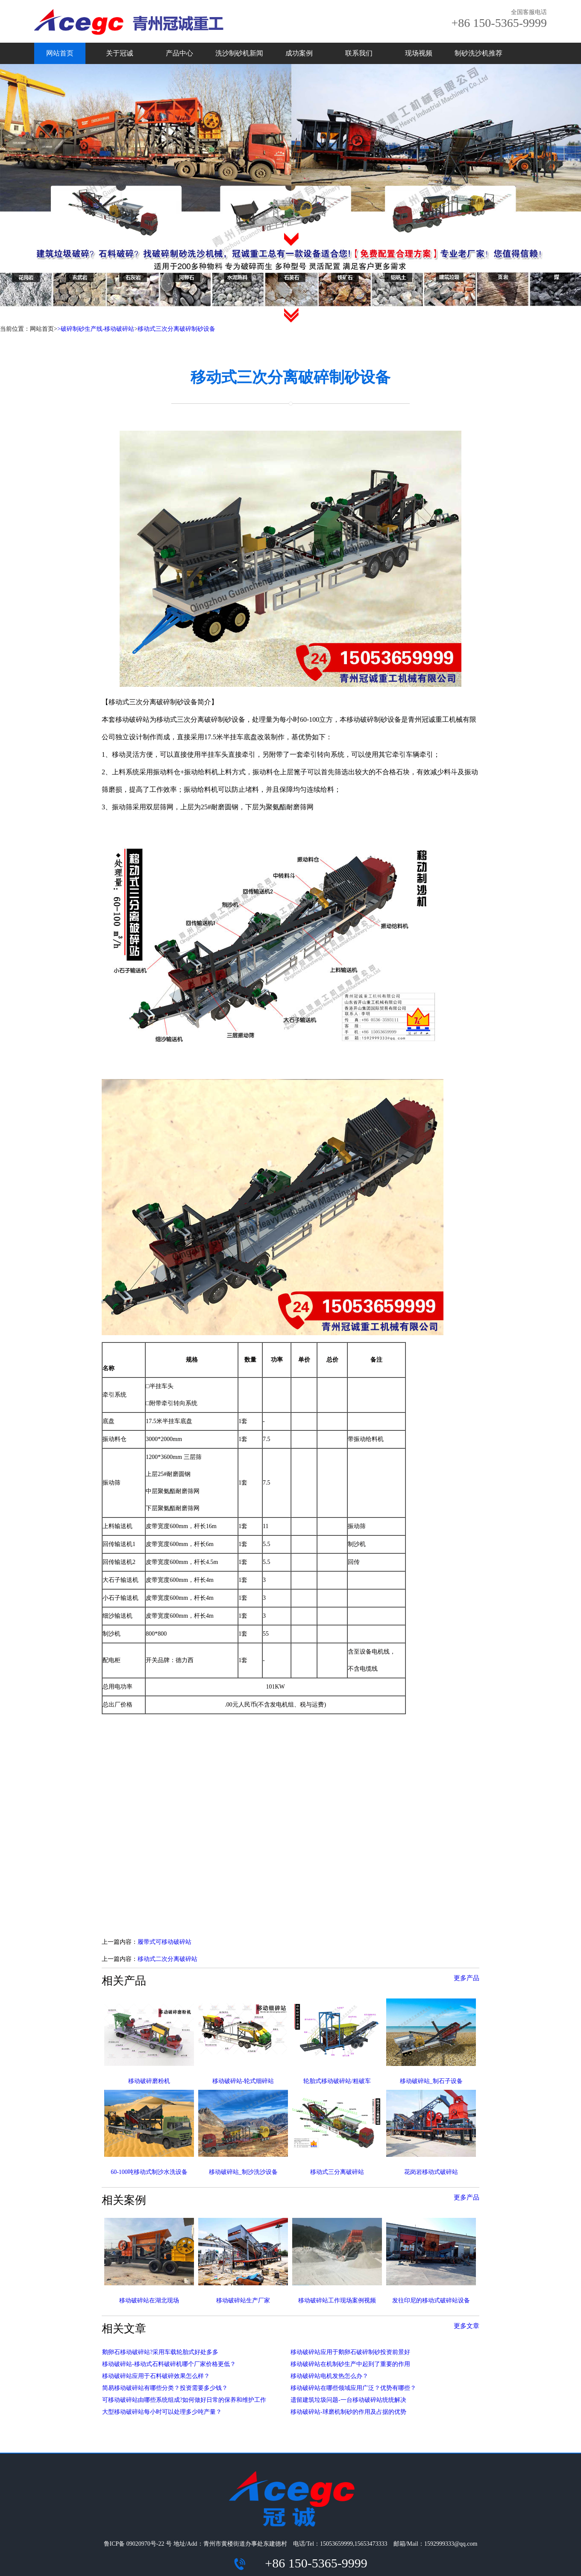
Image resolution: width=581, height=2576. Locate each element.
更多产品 (466, 1978)
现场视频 (418, 53)
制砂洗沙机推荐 (478, 53)
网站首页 (59, 53)
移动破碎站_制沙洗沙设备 (243, 2172)
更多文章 (466, 2325)
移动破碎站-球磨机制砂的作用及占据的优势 (348, 2412)
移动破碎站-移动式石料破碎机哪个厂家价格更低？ (169, 2364)
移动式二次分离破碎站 (167, 1959)
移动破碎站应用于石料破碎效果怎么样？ (156, 2376)
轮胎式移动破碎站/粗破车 (337, 2081)
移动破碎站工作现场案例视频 (337, 2300)
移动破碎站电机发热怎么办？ (329, 2376)
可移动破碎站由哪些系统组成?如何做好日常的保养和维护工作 (184, 2400)
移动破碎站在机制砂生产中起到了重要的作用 (350, 2364)
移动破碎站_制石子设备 (431, 2081)
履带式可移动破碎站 (164, 1942)
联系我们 (359, 53)
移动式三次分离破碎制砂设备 (176, 329)
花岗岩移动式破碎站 (431, 2172)
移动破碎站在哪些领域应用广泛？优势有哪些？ (353, 2388)
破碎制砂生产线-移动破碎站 (98, 329)
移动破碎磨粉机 (149, 2081)
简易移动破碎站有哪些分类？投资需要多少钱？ (165, 2388)
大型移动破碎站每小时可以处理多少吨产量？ (162, 2412)
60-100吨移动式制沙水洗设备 (149, 2172)
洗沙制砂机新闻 (239, 53)
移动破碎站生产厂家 (243, 2300)
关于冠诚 (119, 53)
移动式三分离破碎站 (337, 2172)
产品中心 (179, 53)
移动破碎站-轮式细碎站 (243, 2081)
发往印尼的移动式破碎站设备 (431, 2300)
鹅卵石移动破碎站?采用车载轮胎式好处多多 (160, 2352)
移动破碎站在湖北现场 (149, 2300)
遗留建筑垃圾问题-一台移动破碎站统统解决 (348, 2400)
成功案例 (299, 53)
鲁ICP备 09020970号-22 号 (138, 2544)
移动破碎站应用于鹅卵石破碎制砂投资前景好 (350, 2352)
